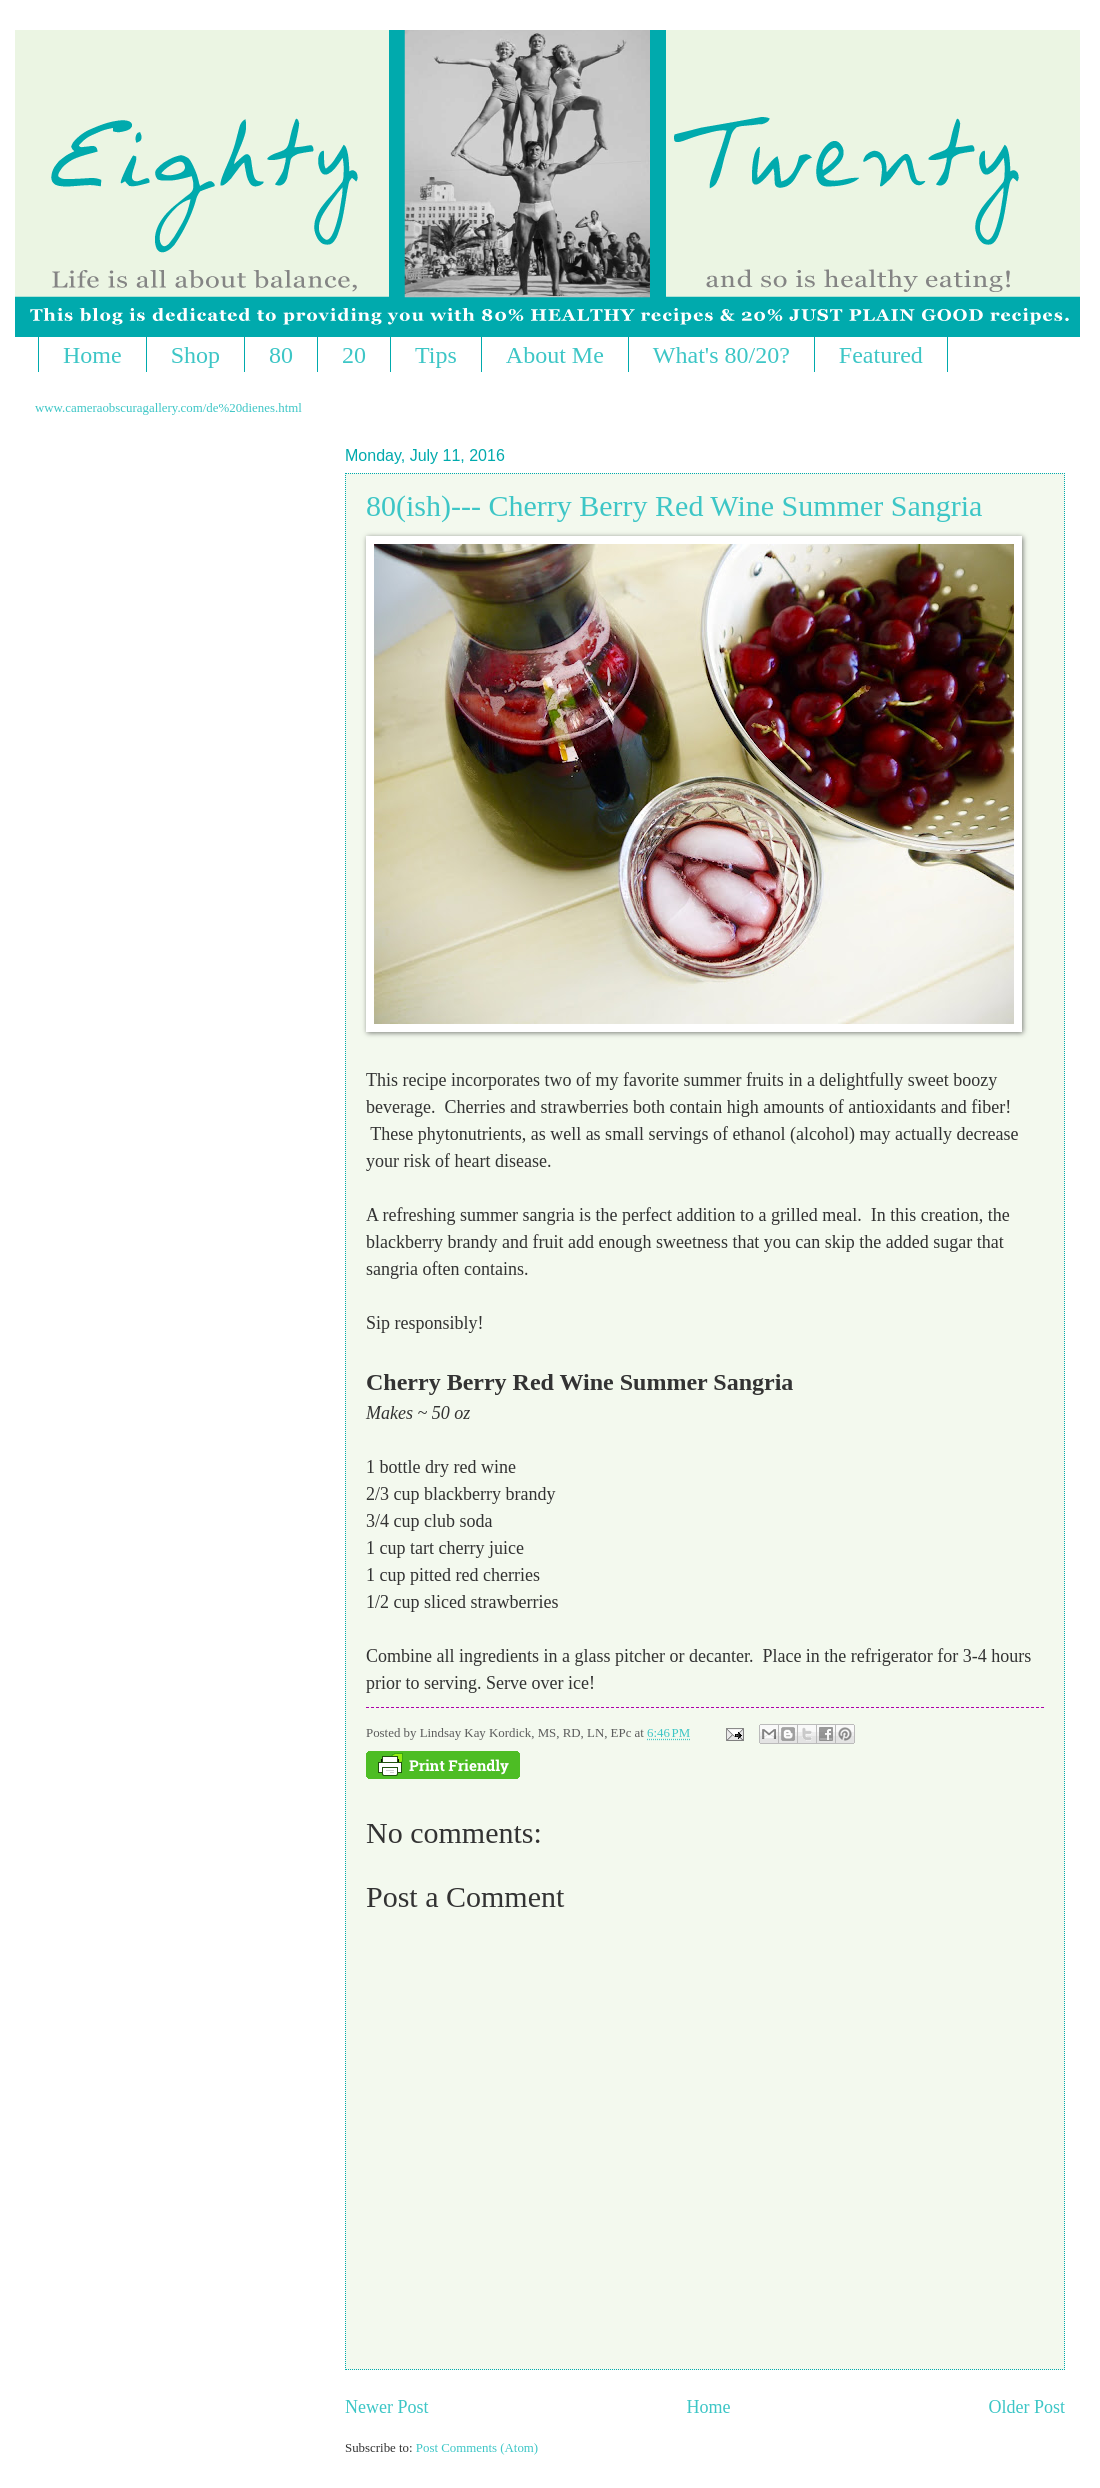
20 (354, 355)
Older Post (1026, 2407)
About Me (555, 355)
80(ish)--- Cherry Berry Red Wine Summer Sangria (674, 505)
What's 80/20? (721, 355)
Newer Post (387, 2407)
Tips (436, 355)
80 (281, 355)
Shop (195, 355)
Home (92, 355)
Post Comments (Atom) (477, 2448)
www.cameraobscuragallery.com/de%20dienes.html (168, 408)
